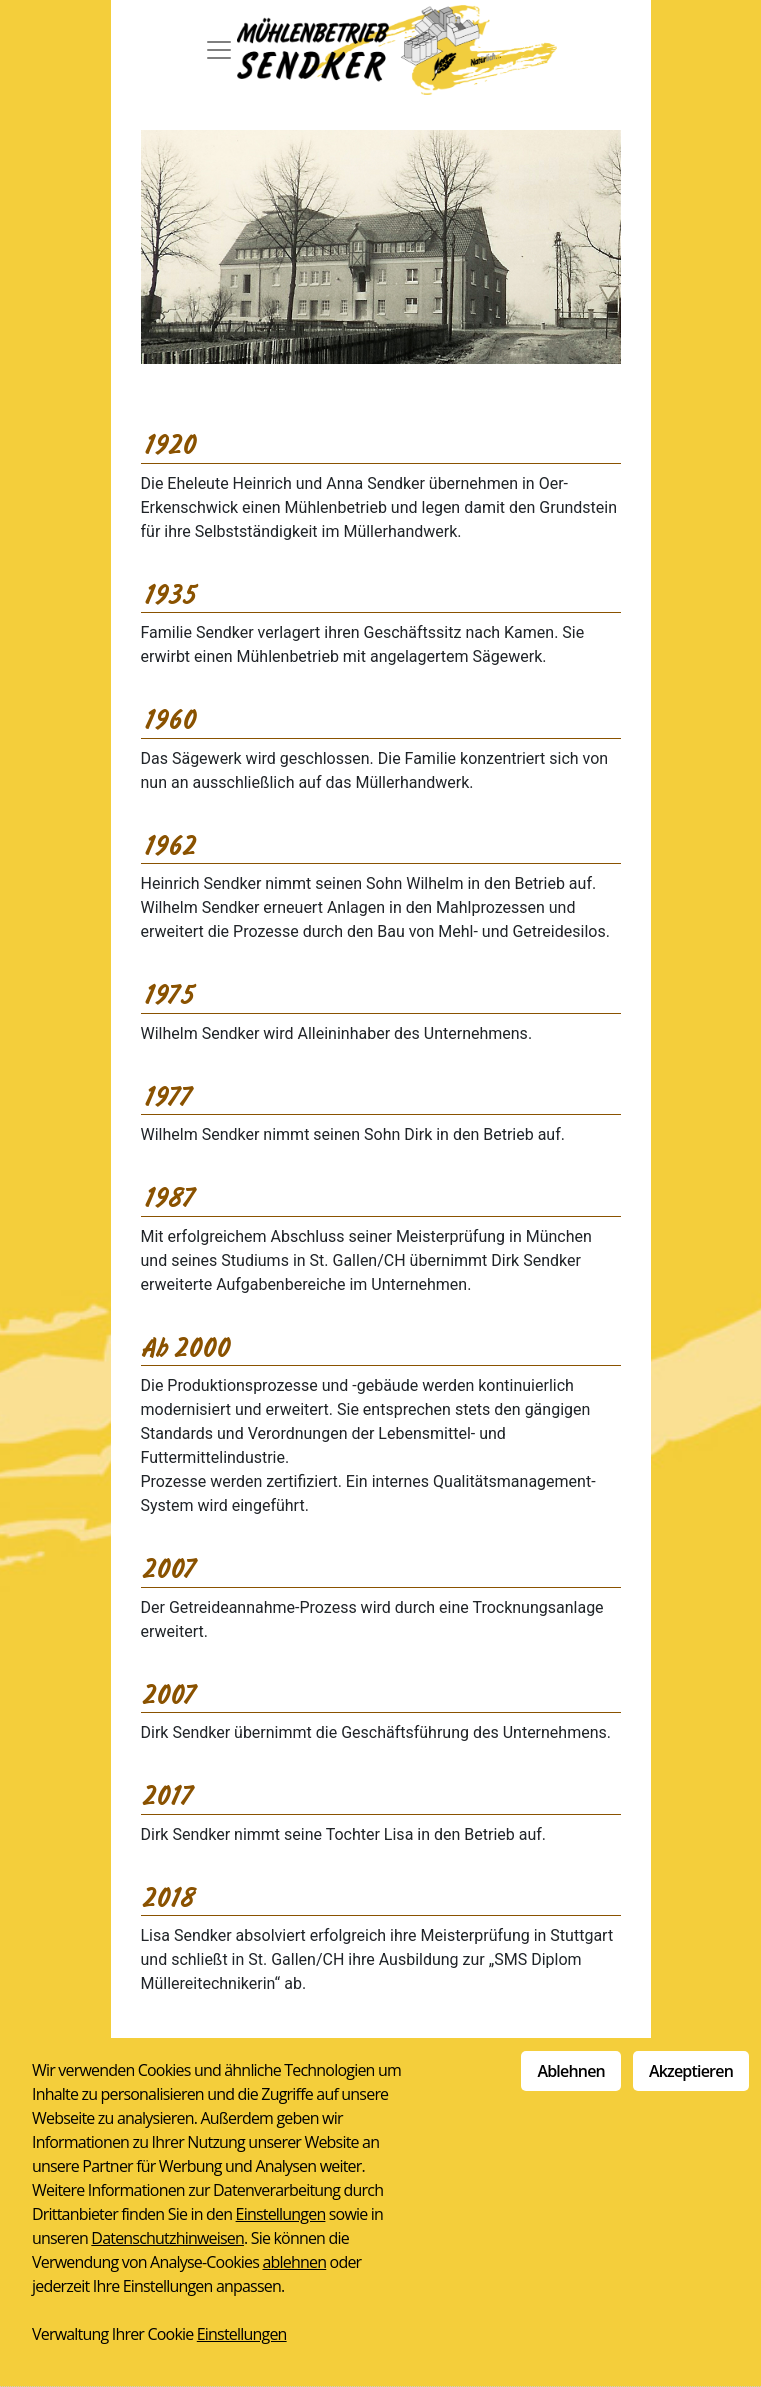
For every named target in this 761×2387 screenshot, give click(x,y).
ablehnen (294, 2262)
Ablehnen (571, 2071)
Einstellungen (281, 2214)
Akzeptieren (691, 2071)
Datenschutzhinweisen (167, 2238)
